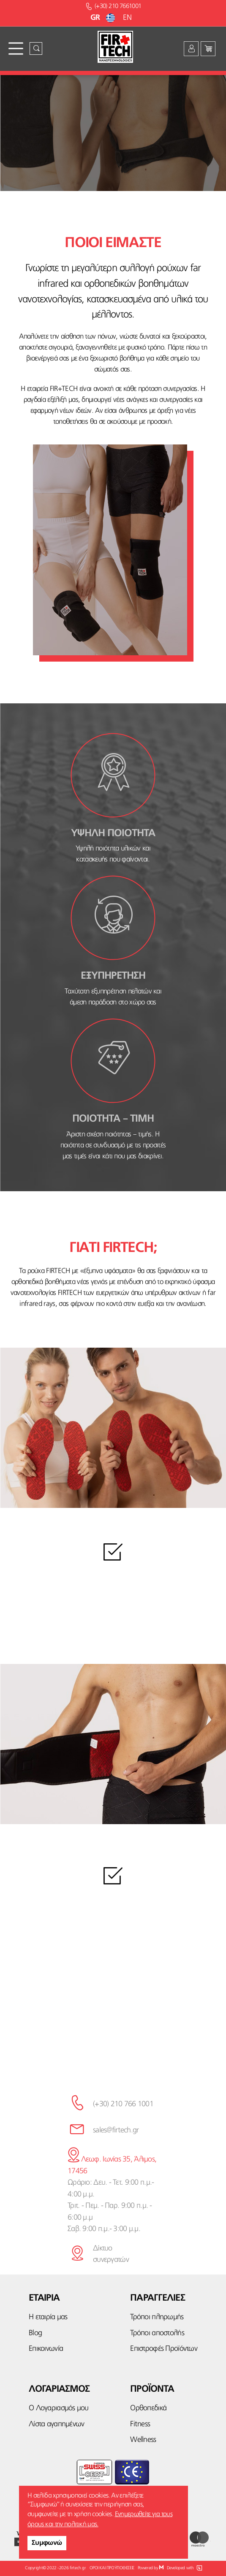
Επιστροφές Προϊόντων (163, 2349)
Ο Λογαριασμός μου (59, 2408)
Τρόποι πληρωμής (156, 2317)
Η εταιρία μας (48, 2317)
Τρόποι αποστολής (157, 2333)
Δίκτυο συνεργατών (111, 2254)
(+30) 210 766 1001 (123, 2104)
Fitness (140, 2424)
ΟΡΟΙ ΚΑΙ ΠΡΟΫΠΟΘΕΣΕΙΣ (112, 2568)
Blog (35, 2333)
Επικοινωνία (46, 2349)
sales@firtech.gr (116, 2130)
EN (127, 18)
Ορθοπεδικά (148, 2408)
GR (103, 18)
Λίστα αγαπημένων (56, 2424)
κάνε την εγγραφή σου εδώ (113, 2049)
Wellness (143, 2440)
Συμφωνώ (47, 2543)
